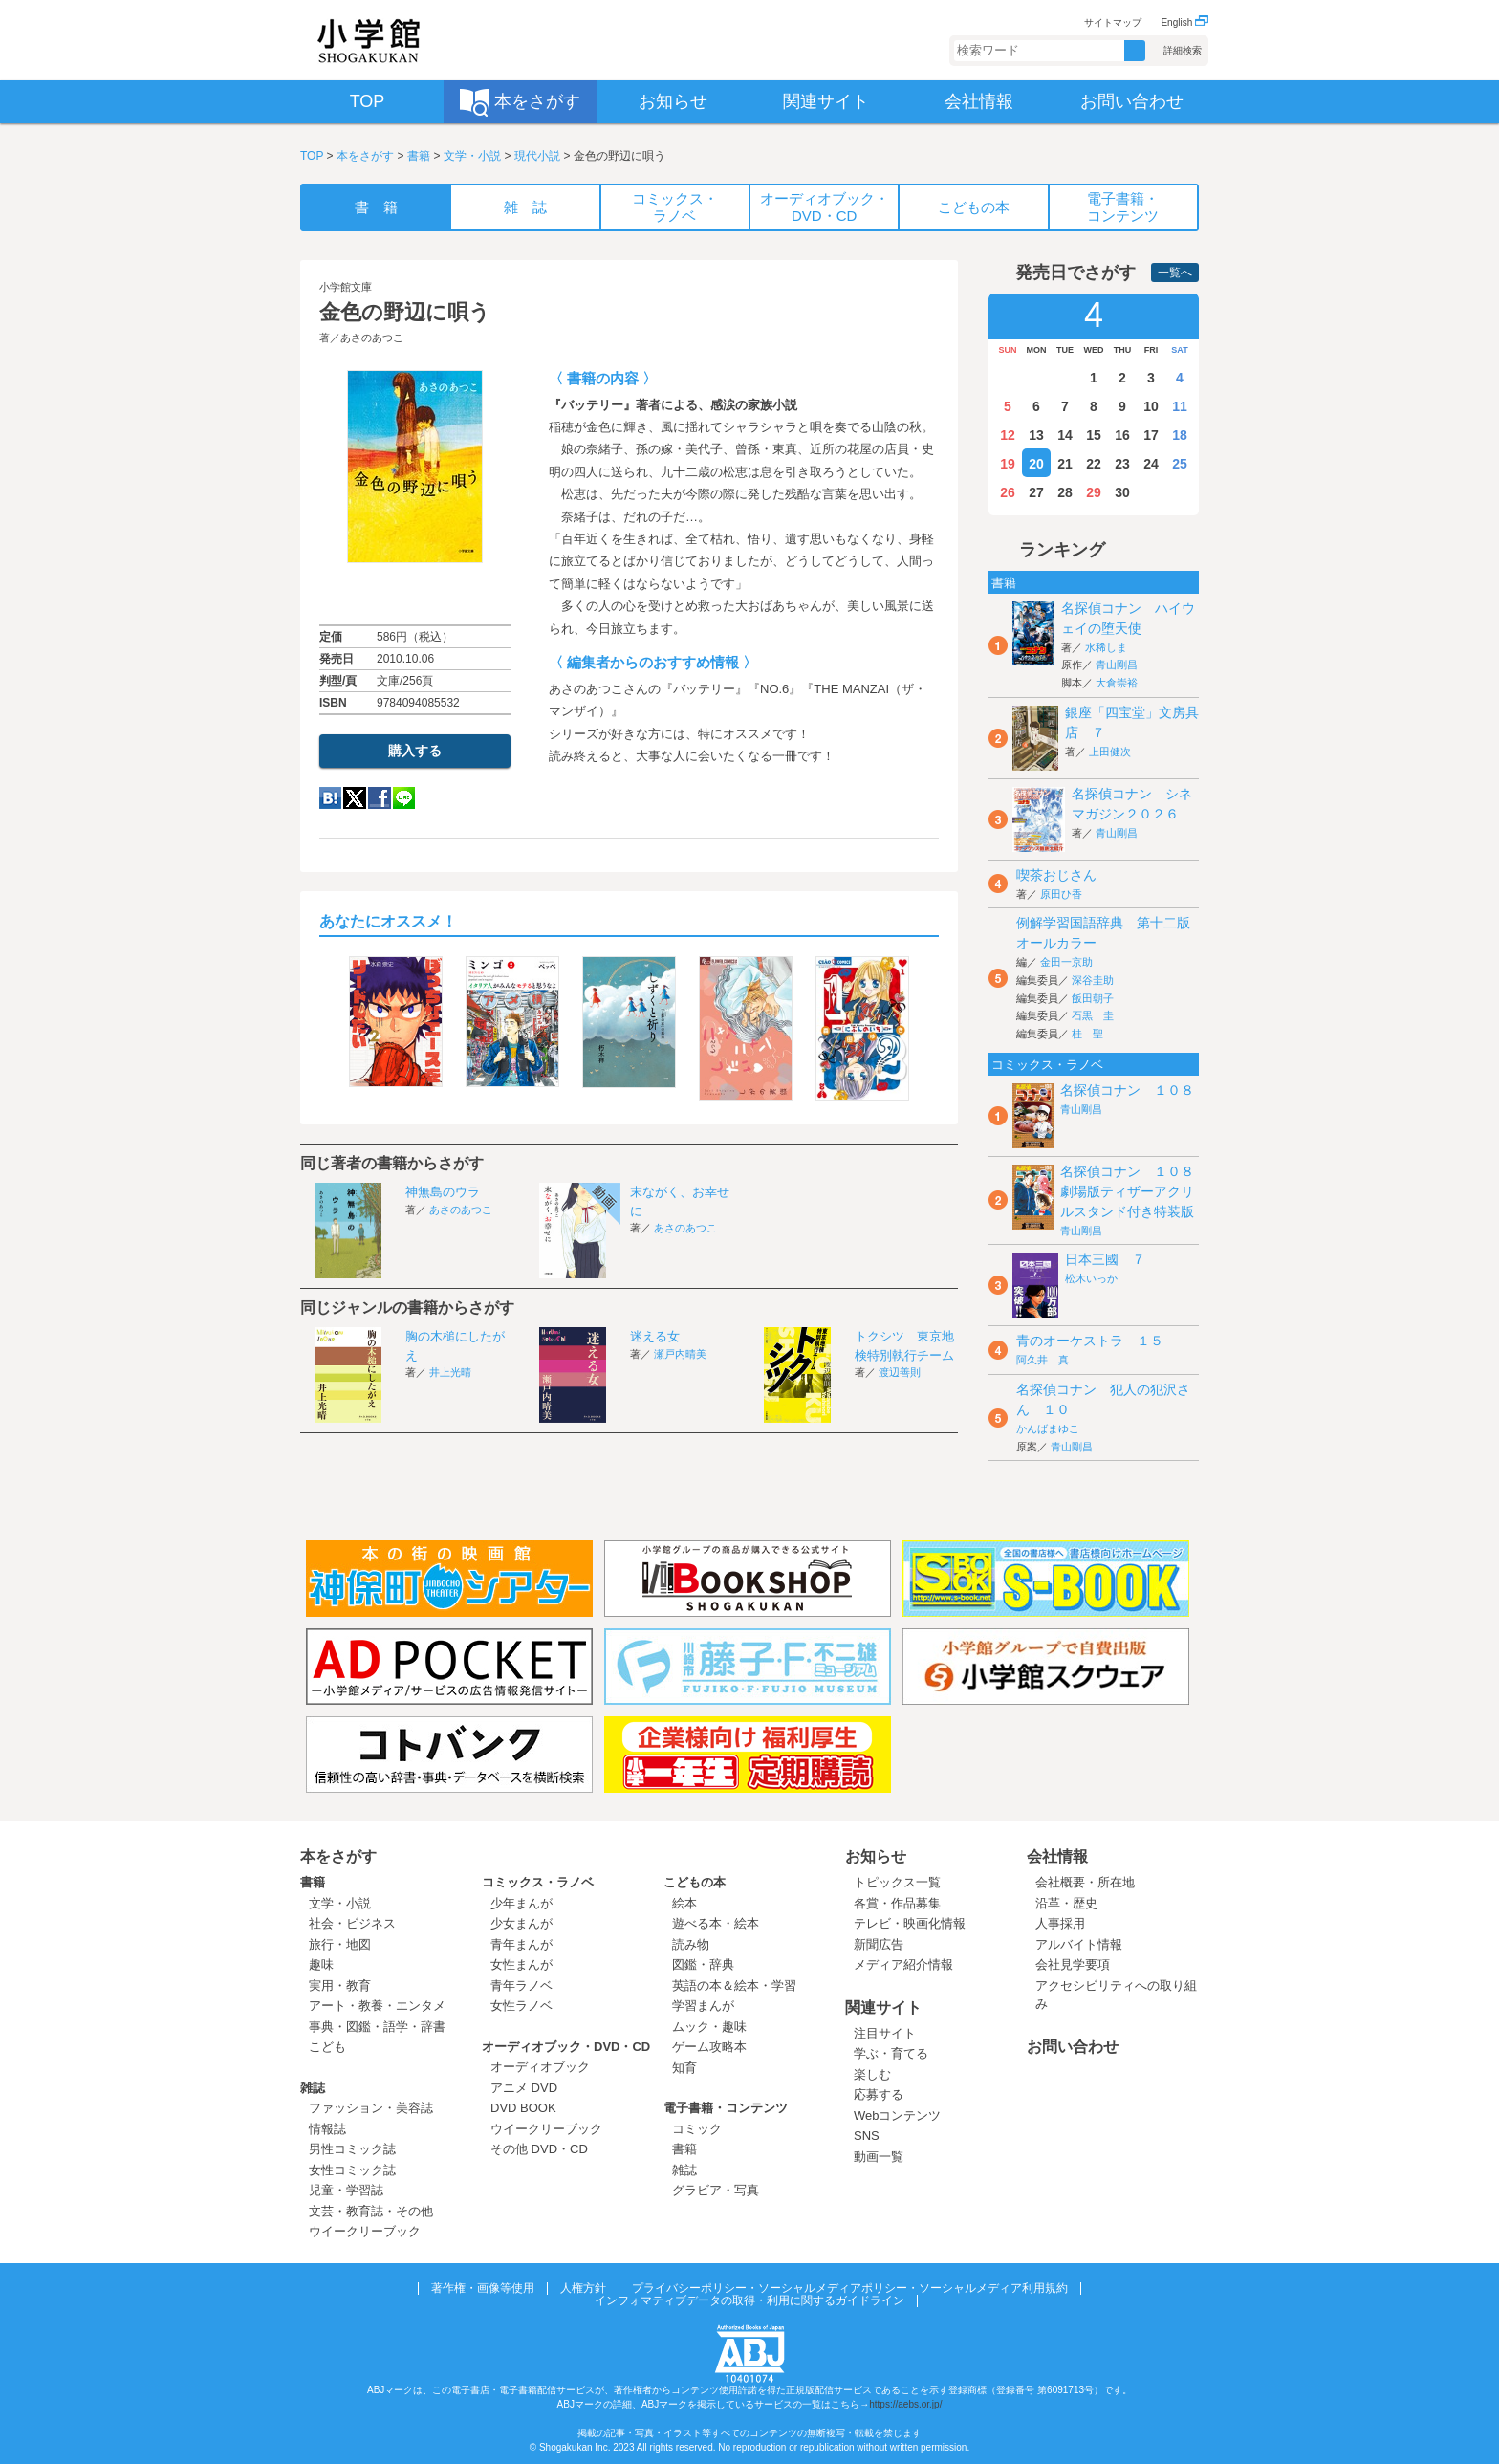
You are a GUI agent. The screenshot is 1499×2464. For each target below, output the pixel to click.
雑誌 (312, 2088)
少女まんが (521, 1923)
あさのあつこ (371, 337)
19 (1007, 463)
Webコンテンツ (898, 2115)
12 (1007, 435)
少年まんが (521, 1903)
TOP (311, 156)
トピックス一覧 (897, 1882)
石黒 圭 (1093, 1015)
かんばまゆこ (1047, 1428)
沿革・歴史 (1066, 1903)
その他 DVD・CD (539, 2149)
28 (1065, 492)
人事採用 (1060, 1923)
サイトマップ (1112, 22)
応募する (878, 2094)
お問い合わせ (1073, 2047)
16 (1122, 435)
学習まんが (709, 2005)
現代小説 (537, 156)
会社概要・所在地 (1085, 1882)
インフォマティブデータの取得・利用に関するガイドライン (749, 2300)
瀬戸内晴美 (680, 1354)
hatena (330, 798)
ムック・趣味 (709, 2026)
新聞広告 (878, 1944)
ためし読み (414, 593)
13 (1036, 435)
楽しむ (872, 2074)
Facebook (379, 798)
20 (1036, 463)
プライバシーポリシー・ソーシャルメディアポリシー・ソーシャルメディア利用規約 (850, 2288)
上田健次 (1110, 751)
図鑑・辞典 (703, 1964)
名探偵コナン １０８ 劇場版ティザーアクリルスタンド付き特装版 (1133, 1191)
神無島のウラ (442, 1192)
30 (1122, 492)
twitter (354, 798)
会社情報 (1057, 1856)
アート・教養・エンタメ (377, 2005)
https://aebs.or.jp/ (905, 2404)
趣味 (321, 1964)
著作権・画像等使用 (482, 2288)
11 (1179, 406)
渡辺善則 (900, 1372)
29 (1093, 492)
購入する (415, 750)
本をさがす (365, 156)
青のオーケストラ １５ (1089, 1340)
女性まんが (521, 1964)
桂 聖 (1087, 1033)
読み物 (690, 1944)
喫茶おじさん (1056, 875)
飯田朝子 (1093, 998)
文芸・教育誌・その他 (371, 2211)
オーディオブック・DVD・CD (566, 2046)
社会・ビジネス (352, 1923)
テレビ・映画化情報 (910, 1923)
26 (1007, 492)
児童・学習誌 (346, 2190)
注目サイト (885, 2033)
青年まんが (521, 1944)
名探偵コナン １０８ (1127, 1090)
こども (327, 2046)
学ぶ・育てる (891, 2053)
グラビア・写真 (715, 2190)
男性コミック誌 (352, 2149)
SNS (867, 2135)
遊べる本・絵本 (715, 1923)
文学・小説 (472, 156)
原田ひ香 (1061, 894)
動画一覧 (878, 2156)
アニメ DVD (523, 2088)
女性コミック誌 (352, 2170)
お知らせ (875, 1856)
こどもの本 (694, 1882)
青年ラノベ (521, 1985)
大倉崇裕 (1117, 682)
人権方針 (583, 2288)
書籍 (418, 156)
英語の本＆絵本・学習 (734, 1985)
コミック (697, 2129)
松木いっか (1091, 1278)
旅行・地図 (340, 1944)
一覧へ (1175, 272)
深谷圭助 (1093, 980)
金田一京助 (1066, 962)
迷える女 (655, 1336)
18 (1179, 435)
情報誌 (327, 2129)
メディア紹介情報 (903, 1964)
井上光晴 (450, 1372)
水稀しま (1106, 647)
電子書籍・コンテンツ (725, 2108)
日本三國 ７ (1105, 1259)
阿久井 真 (1042, 1359)
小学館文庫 (345, 287)
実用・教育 (340, 1985)
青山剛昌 (1117, 664)
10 (1151, 406)
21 (1065, 463)
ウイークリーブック (365, 2231)
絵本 (684, 1903)
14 (1065, 435)
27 (1036, 492)
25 (1179, 463)
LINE (404, 798)
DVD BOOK (523, 2108)
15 (1093, 435)
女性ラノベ (521, 2005)
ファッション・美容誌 (371, 2108)
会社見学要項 (1072, 1964)
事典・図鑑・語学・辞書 (377, 2026)
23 (1122, 463)
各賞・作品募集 (897, 1903)
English (1184, 22)
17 (1151, 435)
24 (1151, 463)
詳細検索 (1182, 50)
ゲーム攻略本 (709, 2046)
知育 (684, 2068)
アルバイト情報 (1078, 1944)
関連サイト (883, 2007)
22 (1093, 463)
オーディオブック (540, 2067)
